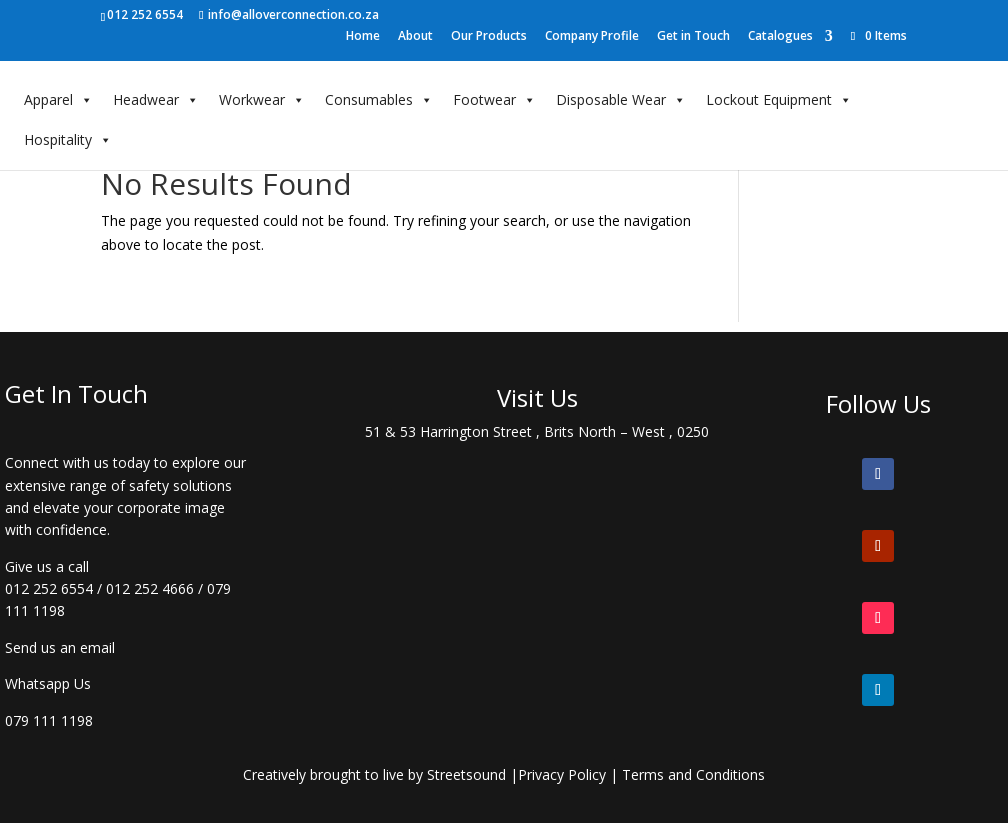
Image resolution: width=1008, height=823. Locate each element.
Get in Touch (693, 37)
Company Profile (592, 37)
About (415, 37)
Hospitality (68, 140)
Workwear (262, 100)
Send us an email (60, 647)
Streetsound (466, 774)
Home (363, 37)
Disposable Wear (621, 100)
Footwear (494, 100)
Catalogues (780, 37)
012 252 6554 (49, 588)
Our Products (489, 37)
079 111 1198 (49, 720)
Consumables (379, 100)
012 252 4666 (150, 588)
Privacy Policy (562, 774)
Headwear (156, 100)
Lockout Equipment (779, 100)
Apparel (58, 100)
